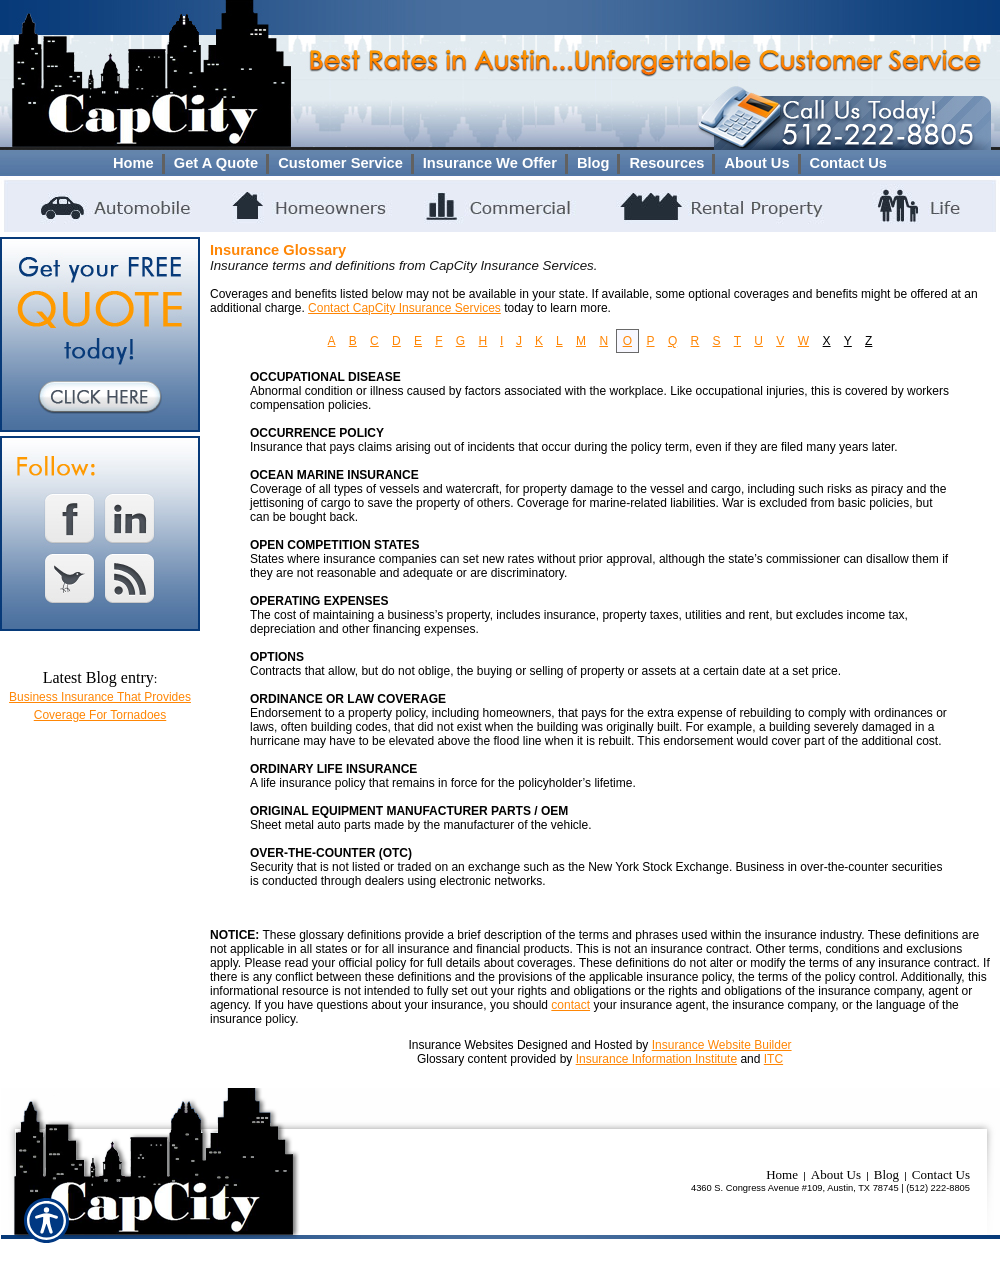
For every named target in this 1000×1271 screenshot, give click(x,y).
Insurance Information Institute (656, 1059)
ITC (773, 1059)
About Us (836, 1174)
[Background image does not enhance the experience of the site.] (500, 163)
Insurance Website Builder (722, 1045)
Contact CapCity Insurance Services (404, 308)
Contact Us (941, 1174)
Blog (886, 1174)
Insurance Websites (460, 1045)
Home (782, 1174)
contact (570, 1005)
